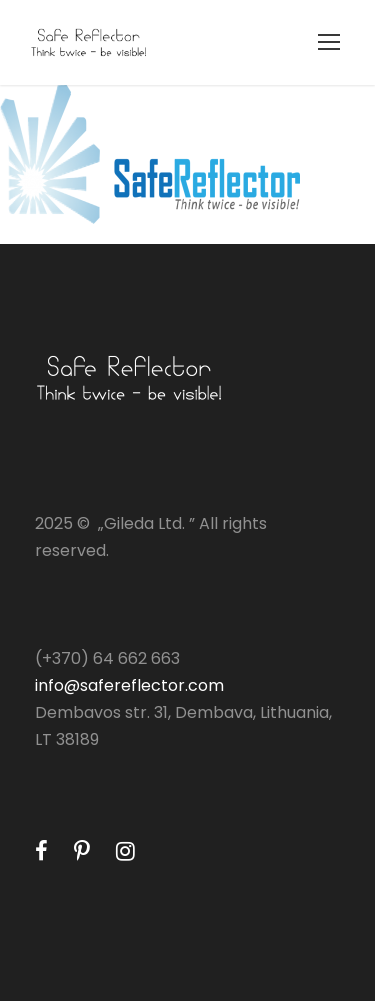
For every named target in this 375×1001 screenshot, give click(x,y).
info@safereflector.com (129, 685)
